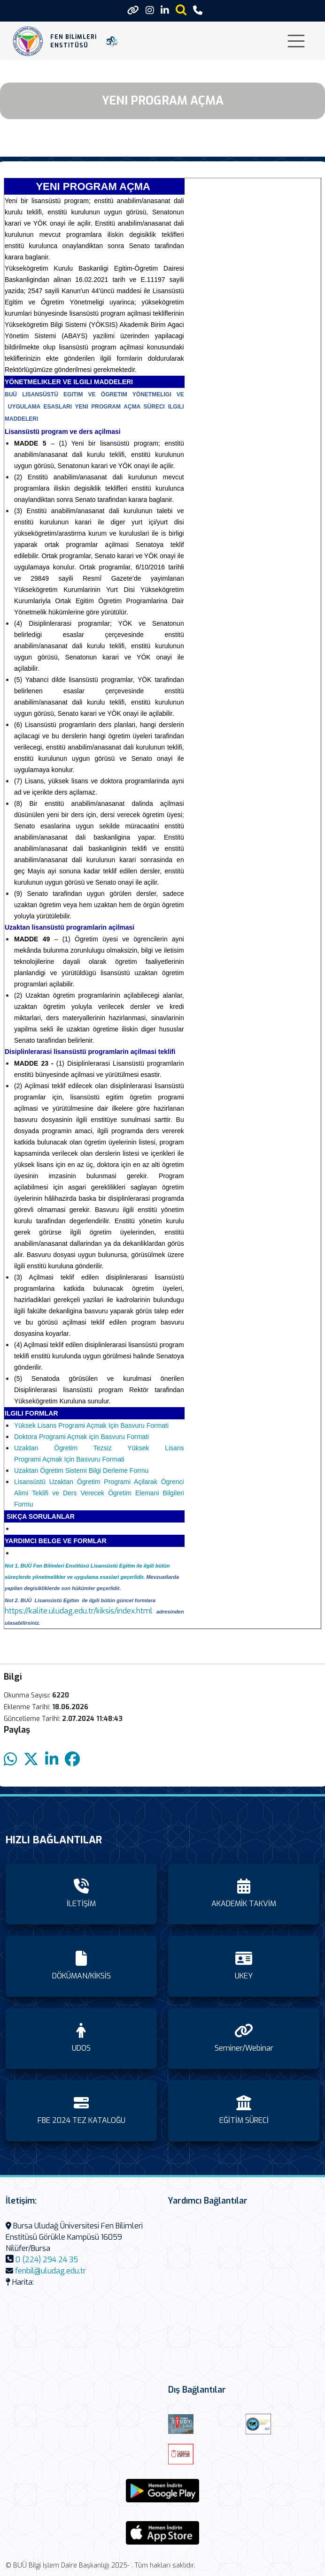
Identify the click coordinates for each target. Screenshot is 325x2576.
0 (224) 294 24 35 (46, 2260)
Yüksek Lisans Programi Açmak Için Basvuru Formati (91, 1425)
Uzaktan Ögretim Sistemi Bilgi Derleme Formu (81, 1470)
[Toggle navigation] (296, 41)
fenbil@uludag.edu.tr (50, 2271)
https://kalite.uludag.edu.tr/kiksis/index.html (79, 1611)
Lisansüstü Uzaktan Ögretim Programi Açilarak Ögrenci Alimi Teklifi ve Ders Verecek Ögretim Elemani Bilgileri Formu (99, 1493)
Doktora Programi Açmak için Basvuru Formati (81, 1436)
